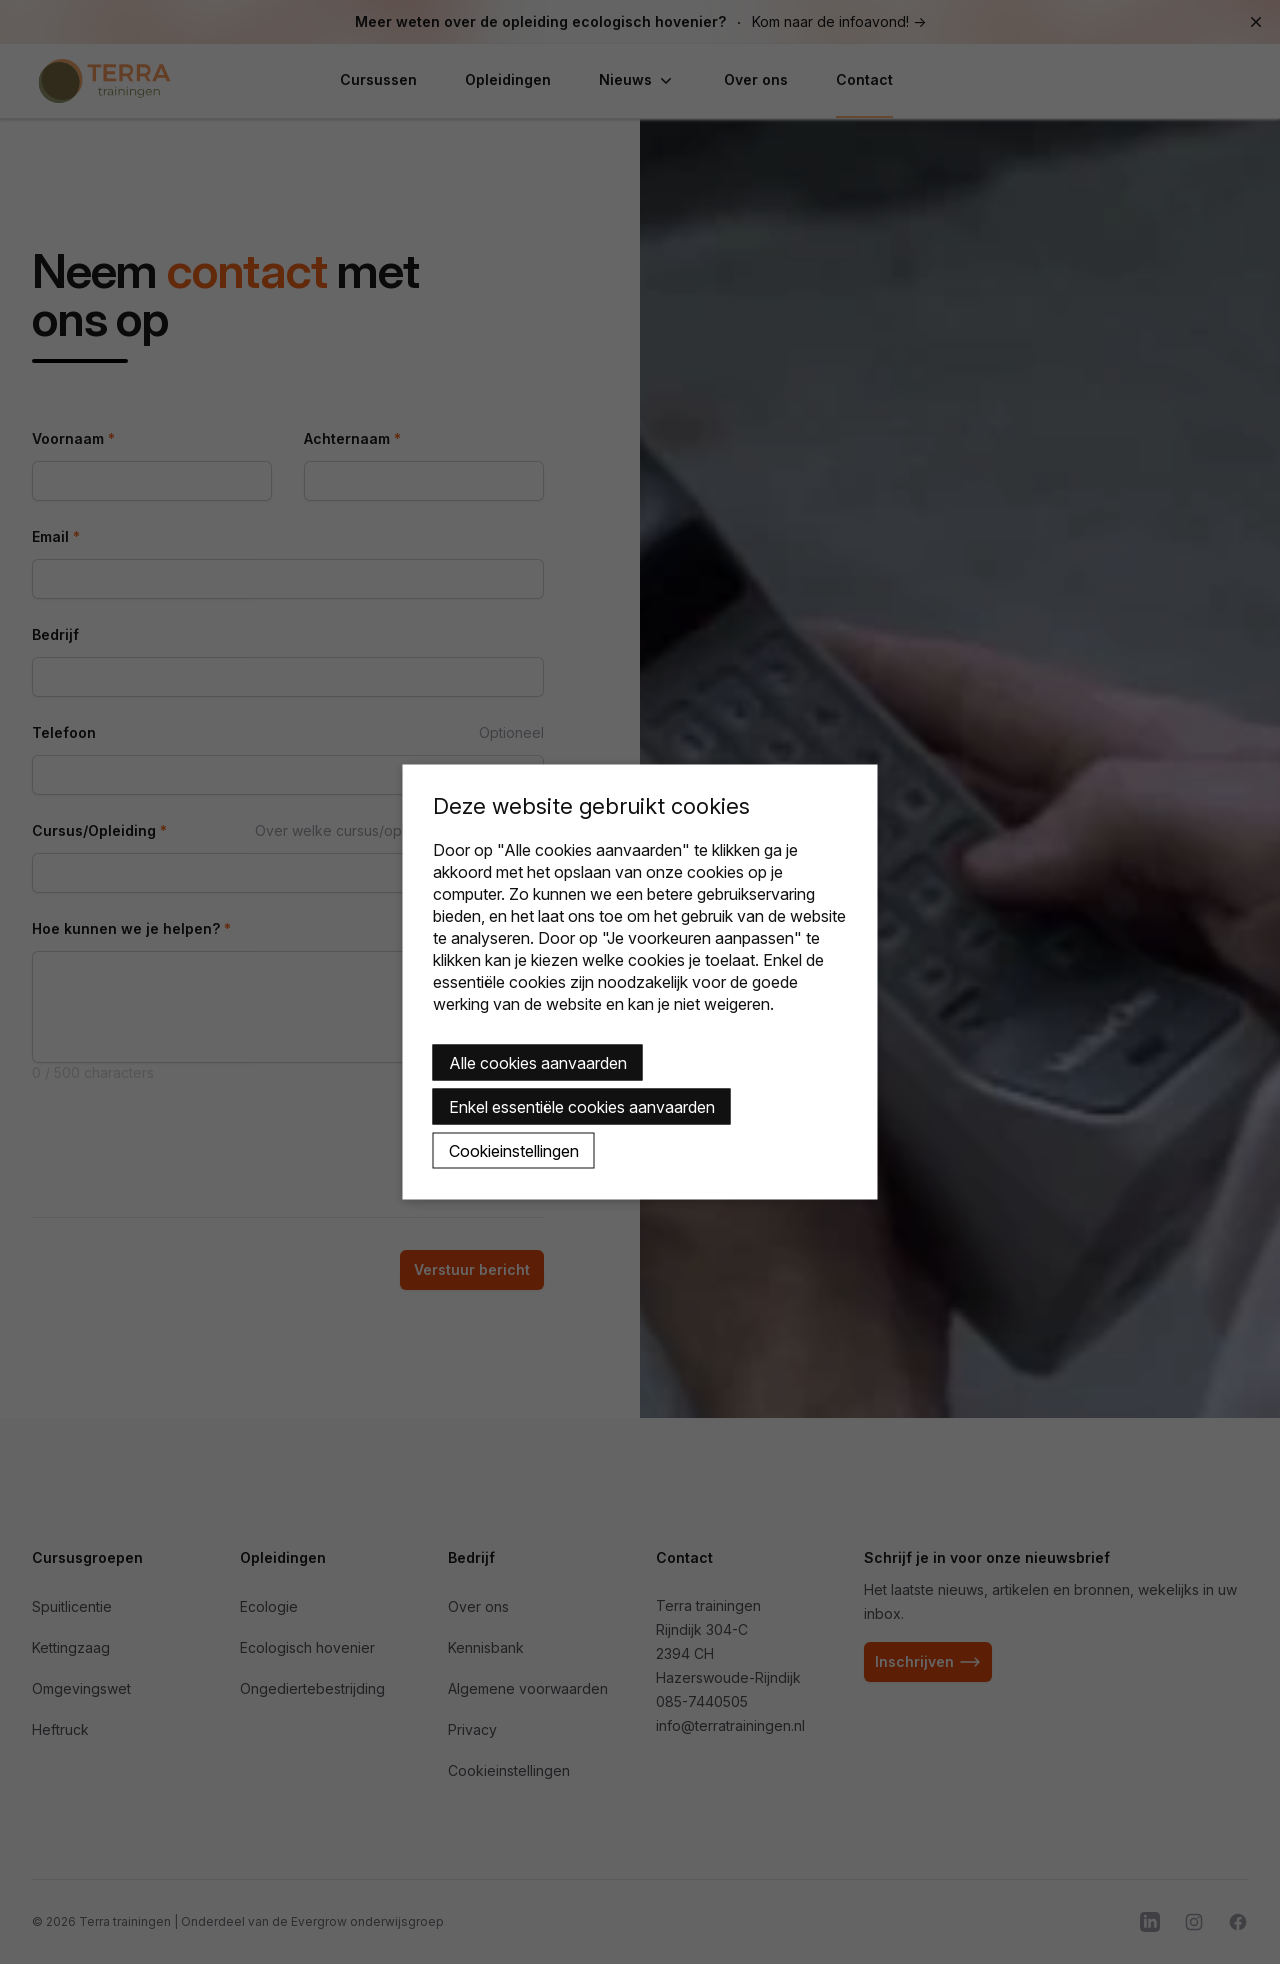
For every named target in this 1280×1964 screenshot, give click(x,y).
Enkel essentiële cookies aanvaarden (582, 1107)
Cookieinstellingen (514, 1151)
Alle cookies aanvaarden (538, 1063)
